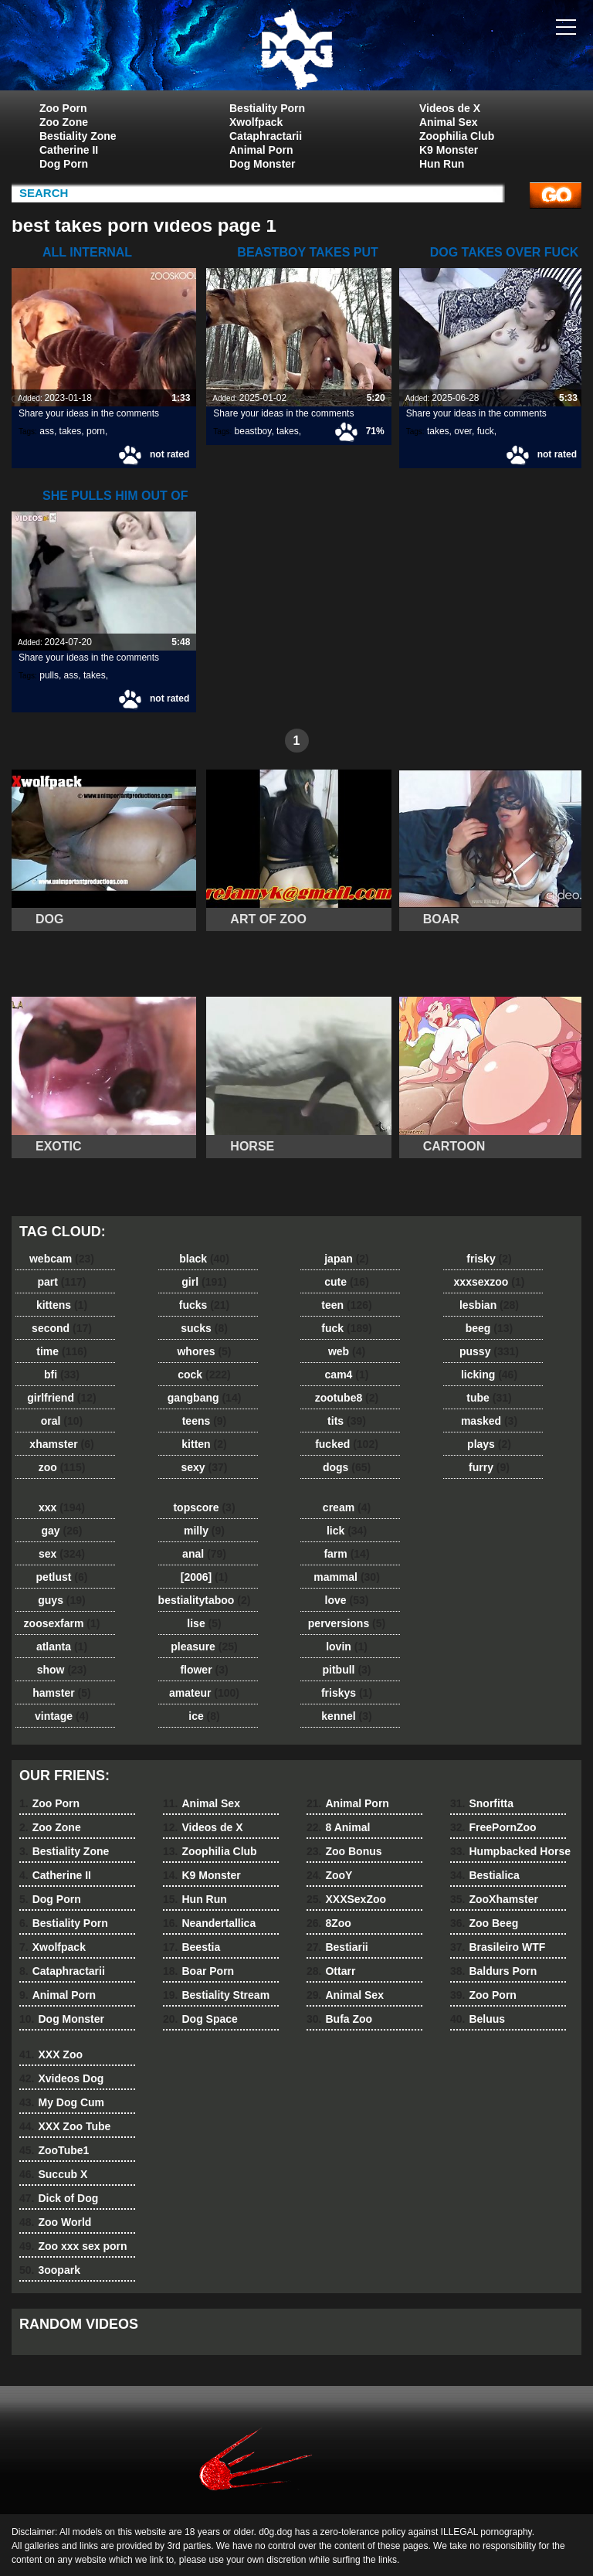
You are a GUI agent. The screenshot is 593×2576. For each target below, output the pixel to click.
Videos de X (449, 108)
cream (347, 1507)
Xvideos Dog (61, 2078)
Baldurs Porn (493, 1971)
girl (203, 1282)
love (347, 1600)
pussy (489, 1351)
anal (204, 1554)
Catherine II (68, 150)
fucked (346, 1444)
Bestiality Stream (216, 1995)
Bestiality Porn (267, 108)
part (61, 1282)
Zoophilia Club (456, 136)
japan (346, 1258)
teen (346, 1305)
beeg (489, 1328)
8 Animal (338, 1827)
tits (346, 1421)
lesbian (489, 1305)
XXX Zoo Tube (64, 2126)
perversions (346, 1623)
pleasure (204, 1646)
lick (347, 1530)
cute (346, 1282)
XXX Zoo (51, 2054)
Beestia (191, 1947)
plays (489, 1444)
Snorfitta (481, 1803)
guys (61, 1600)
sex (62, 1554)
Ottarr (331, 1971)
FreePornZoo (493, 1827)
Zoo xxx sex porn (73, 2246)
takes (70, 431)
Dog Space (200, 2019)
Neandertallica (209, 1923)
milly (204, 1530)
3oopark (49, 2270)
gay (62, 1530)
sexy (204, 1467)
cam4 (347, 1374)
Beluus (477, 2019)
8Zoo (329, 1923)
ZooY (329, 1875)
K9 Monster (448, 150)
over (463, 431)
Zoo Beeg (484, 1923)
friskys (346, 1693)
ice (203, 1716)
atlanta (61, 1646)
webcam (61, 1258)
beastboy (253, 431)
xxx (62, 1507)
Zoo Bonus (344, 1851)
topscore (204, 1507)
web (346, 1351)
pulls (49, 675)
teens (204, 1421)
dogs (347, 1467)
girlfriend (61, 1398)
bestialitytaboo (204, 1600)
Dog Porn (63, 164)
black (204, 1258)
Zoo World (55, 2222)
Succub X (53, 2174)
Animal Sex (448, 122)
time (61, 1351)
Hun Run (441, 164)
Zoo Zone (63, 122)
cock (204, 1374)
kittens (61, 1305)
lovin (347, 1646)
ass (46, 431)
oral (62, 1421)
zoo (62, 1467)
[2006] (204, 1577)
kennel (346, 1716)
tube (488, 1398)
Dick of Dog (58, 2198)
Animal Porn (261, 150)
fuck (485, 431)
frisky (488, 1258)
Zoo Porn (62, 108)
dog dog (296, 49)
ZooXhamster (494, 1899)
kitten (203, 1444)
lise (204, 1623)
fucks (204, 1305)
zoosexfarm (62, 1623)
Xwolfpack (256, 122)
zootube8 (346, 1398)
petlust (62, 1577)
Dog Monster (262, 164)
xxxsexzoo (489, 1282)
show (62, 1670)
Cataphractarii (265, 136)
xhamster (61, 1444)
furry (489, 1467)
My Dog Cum (61, 2102)
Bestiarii (337, 1947)
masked (489, 1421)
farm (346, 1554)
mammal (346, 1577)
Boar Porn (198, 1971)
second (62, 1328)
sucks (204, 1328)
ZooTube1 (54, 2150)
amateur (204, 1693)
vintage (62, 1716)
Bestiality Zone (78, 136)
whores (204, 1351)
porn (95, 431)
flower (204, 1670)
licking (489, 1374)
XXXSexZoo (346, 1899)
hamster (61, 1693)
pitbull (346, 1670)
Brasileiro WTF (497, 1947)
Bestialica (485, 1875)
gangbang (205, 1398)
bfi (62, 1374)
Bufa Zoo (339, 2019)
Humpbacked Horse (510, 1851)
